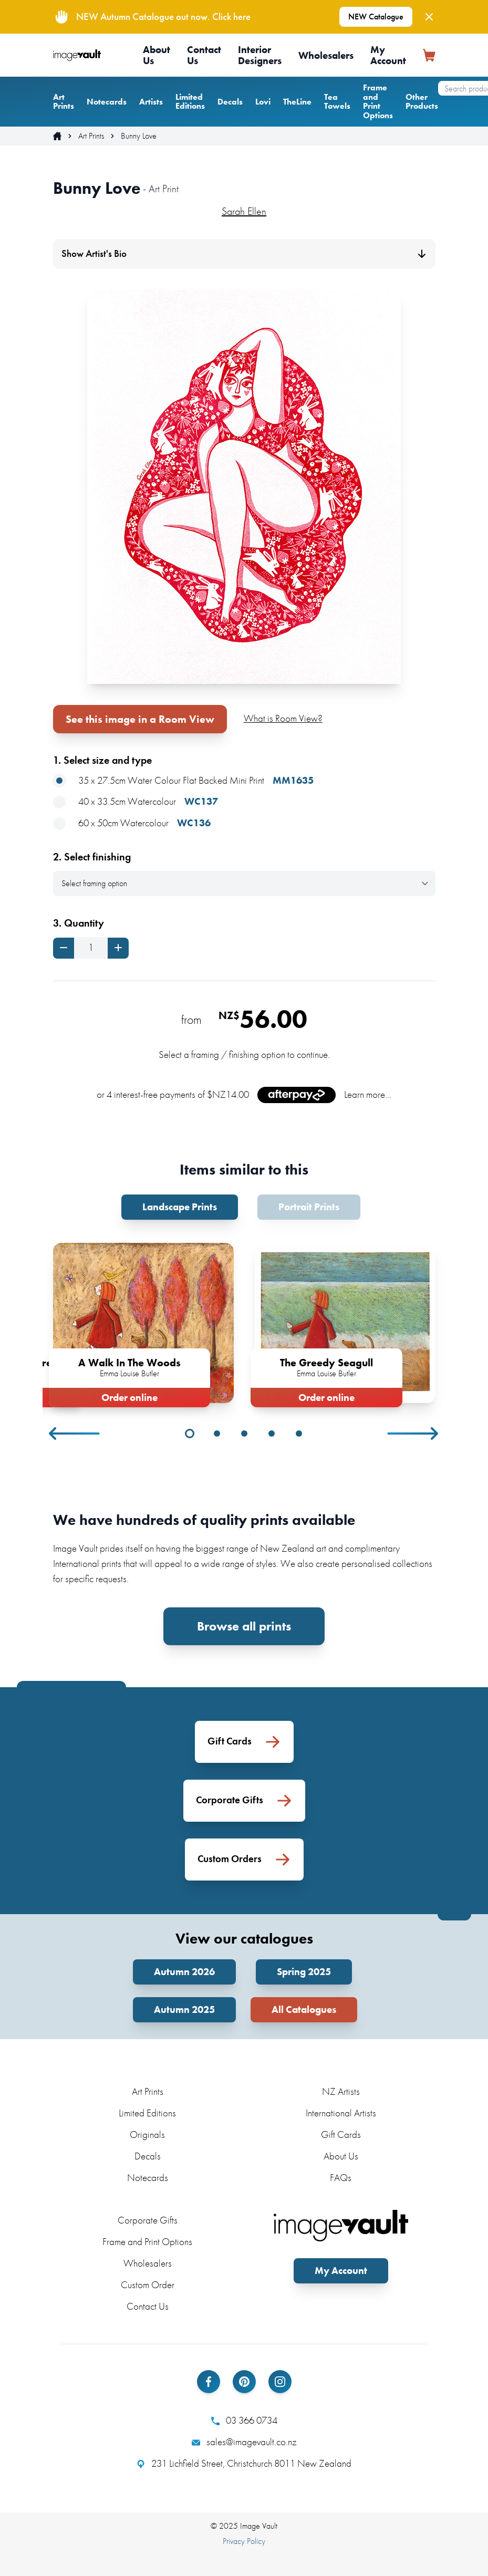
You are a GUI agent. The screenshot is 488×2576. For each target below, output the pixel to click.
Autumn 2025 (184, 2009)
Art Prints (63, 101)
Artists (151, 101)
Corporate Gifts (148, 2220)
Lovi (263, 101)
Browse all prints (244, 1626)
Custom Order (147, 2284)
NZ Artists (341, 2091)
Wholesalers (326, 55)
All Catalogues (304, 2009)
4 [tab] (271, 1433)
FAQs (340, 2177)
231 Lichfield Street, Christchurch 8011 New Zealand (244, 2463)
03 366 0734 (244, 2420)
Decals (230, 101)
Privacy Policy (244, 2541)
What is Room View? (283, 718)
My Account (388, 55)
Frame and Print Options (378, 101)
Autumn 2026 (184, 1971)
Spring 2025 (304, 1971)
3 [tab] (244, 1433)
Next (413, 1433)
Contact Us (204, 55)
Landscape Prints (179, 1206)
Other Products (422, 101)
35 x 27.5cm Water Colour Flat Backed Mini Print (183, 780)
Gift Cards (341, 2134)
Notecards (107, 101)
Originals (147, 2134)
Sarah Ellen (244, 211)
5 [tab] (299, 1433)
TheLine (297, 101)
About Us (156, 55)
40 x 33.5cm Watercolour (135, 801)
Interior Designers (260, 55)
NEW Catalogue (375, 16)
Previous (75, 1433)
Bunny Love (139, 136)
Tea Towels (337, 101)
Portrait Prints (308, 1206)
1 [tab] (189, 1433)
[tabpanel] (143, 1323)
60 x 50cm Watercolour (132, 823)
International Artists (341, 2113)
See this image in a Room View (140, 719)
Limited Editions (190, 101)
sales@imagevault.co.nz (244, 2442)
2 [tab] (217, 1433)
